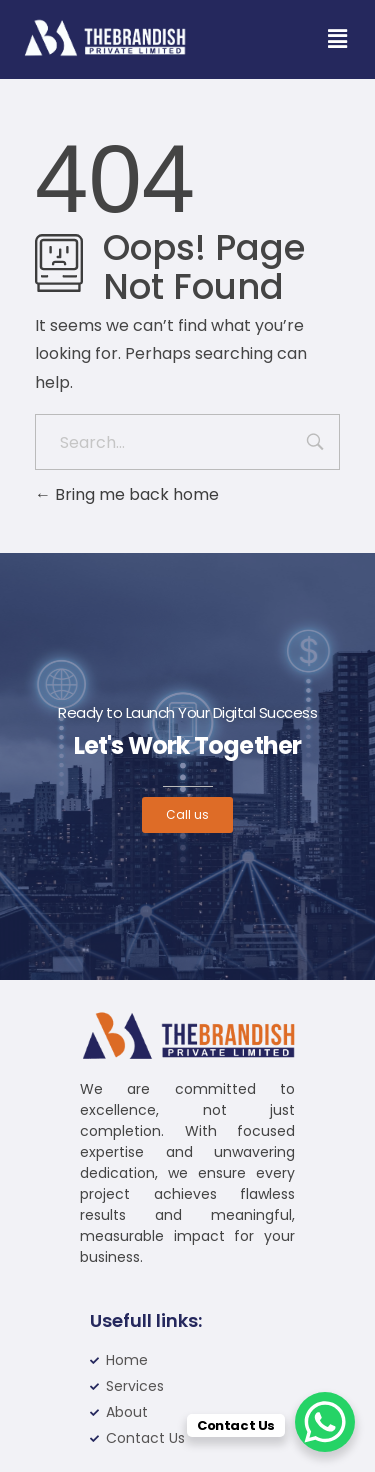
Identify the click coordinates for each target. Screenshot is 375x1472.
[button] (337, 39)
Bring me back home (127, 494)
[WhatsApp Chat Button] (325, 1422)
